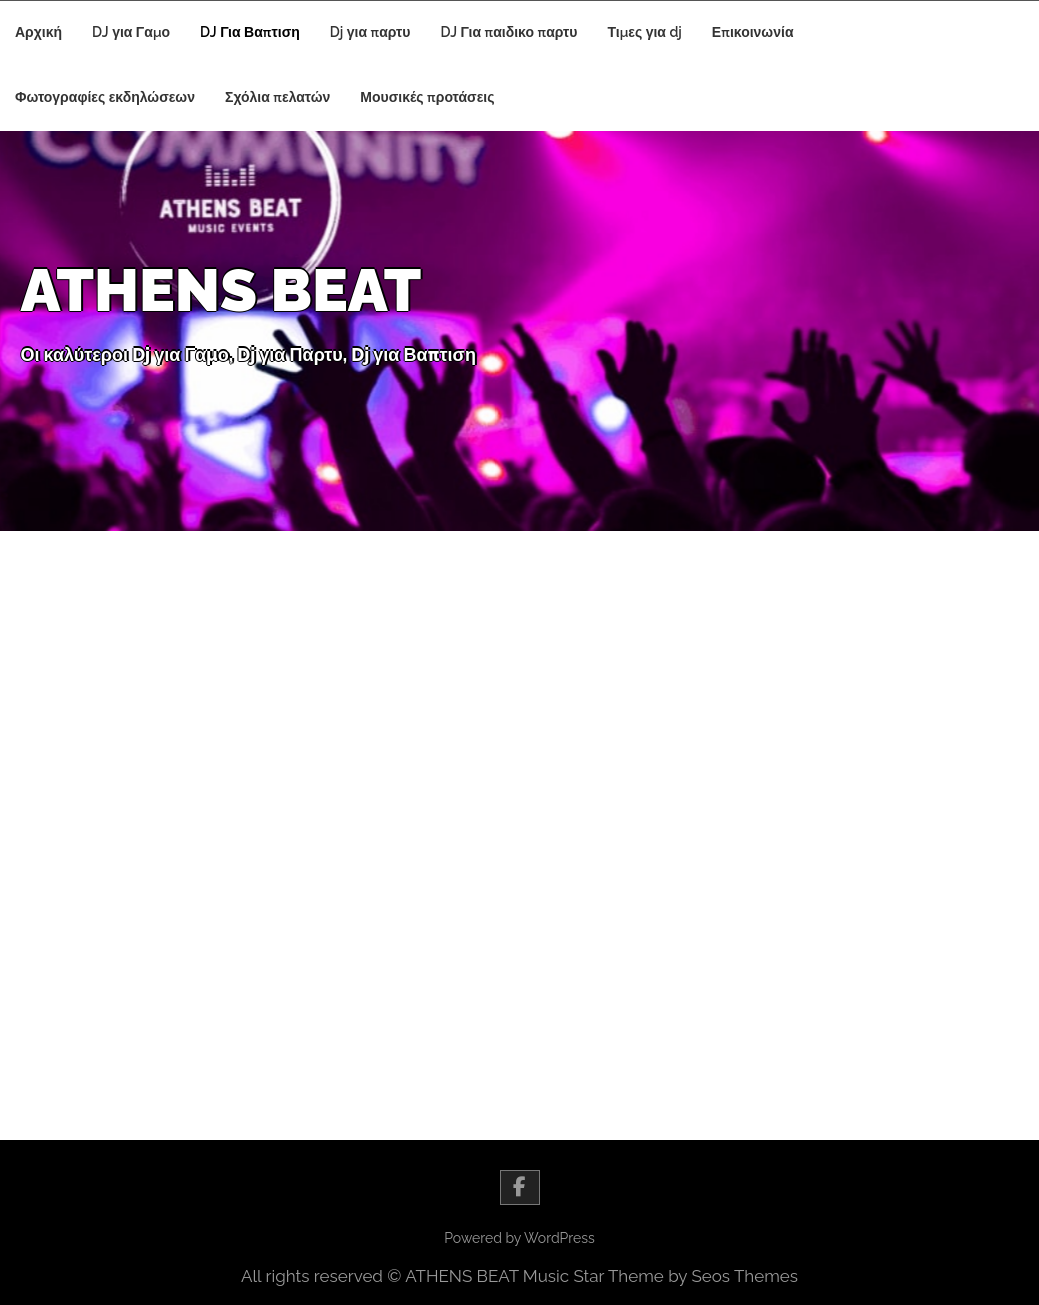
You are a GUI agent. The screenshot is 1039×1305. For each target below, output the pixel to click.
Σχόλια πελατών (277, 97)
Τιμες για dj (644, 32)
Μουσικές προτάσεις (427, 97)
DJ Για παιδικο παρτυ (509, 32)
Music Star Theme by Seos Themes (660, 1276)
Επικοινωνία (753, 32)
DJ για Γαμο (131, 32)
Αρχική (38, 32)
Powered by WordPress (519, 1238)
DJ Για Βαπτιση (250, 32)
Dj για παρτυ (370, 32)
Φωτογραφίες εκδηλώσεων (105, 97)
